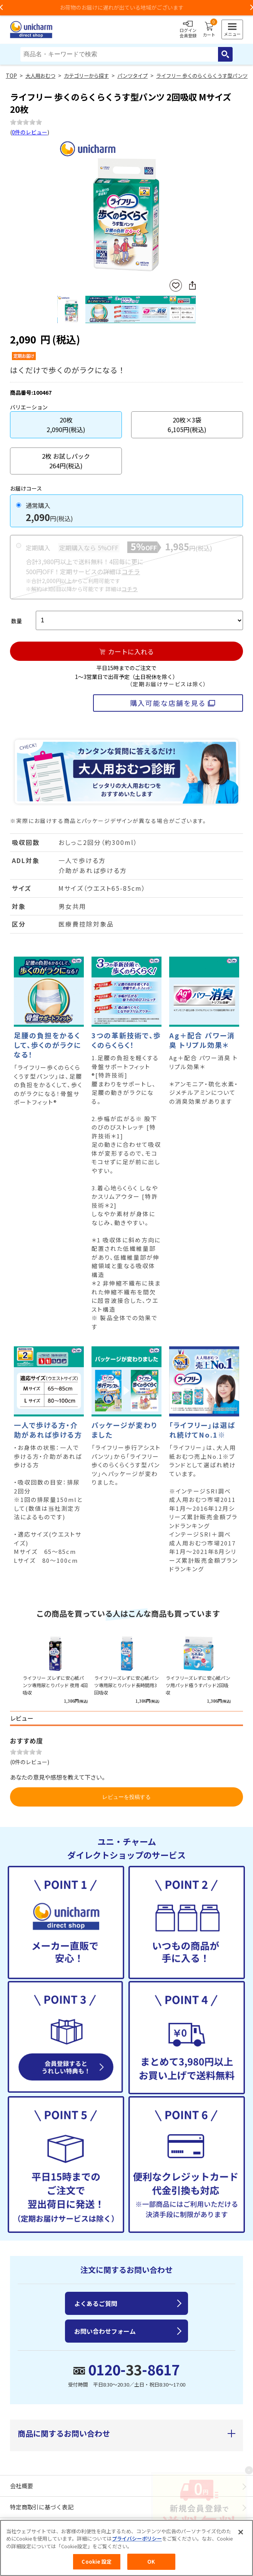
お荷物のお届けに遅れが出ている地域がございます (126, 7)
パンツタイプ (132, 75)
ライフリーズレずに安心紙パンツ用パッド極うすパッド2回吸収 (198, 1685)
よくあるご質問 (95, 2303)
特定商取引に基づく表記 (41, 2507)
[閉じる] (240, 2532)
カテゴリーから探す (86, 75)
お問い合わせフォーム (105, 2331)
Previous (60, 209)
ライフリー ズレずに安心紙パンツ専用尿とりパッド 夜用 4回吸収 (55, 1685)
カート (209, 30)
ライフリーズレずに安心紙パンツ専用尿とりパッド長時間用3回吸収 (126, 1685)
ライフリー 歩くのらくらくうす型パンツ (202, 75)
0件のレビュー (29, 132)
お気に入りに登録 (176, 286)
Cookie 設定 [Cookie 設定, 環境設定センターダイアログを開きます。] (97, 2562)
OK (151, 2562)
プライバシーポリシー (137, 2538)
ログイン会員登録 (188, 30)
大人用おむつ (40, 75)
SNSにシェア (192, 285)
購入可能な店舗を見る (168, 703)
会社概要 (21, 2486)
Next (192, 209)
